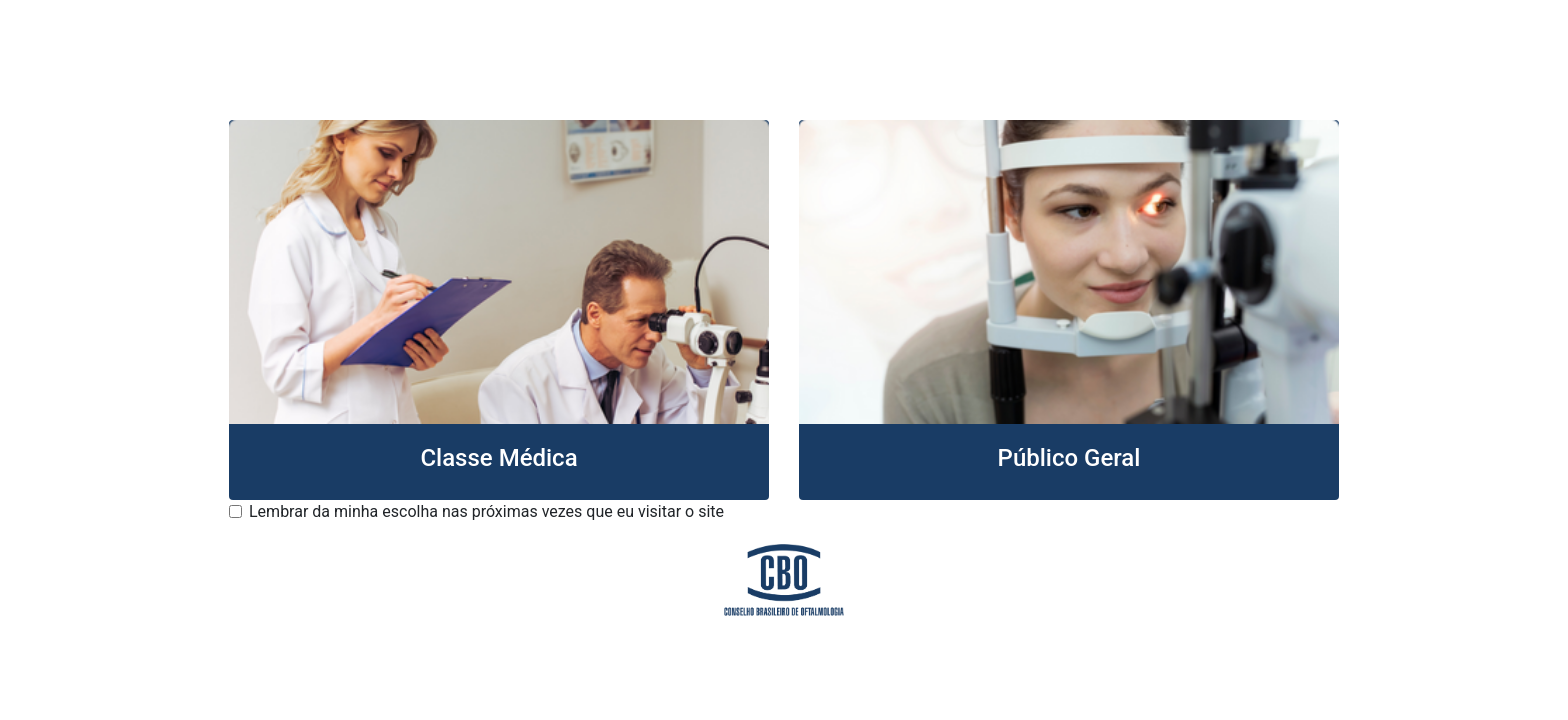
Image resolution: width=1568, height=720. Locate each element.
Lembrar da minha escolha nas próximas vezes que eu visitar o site (486, 511)
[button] (499, 310)
